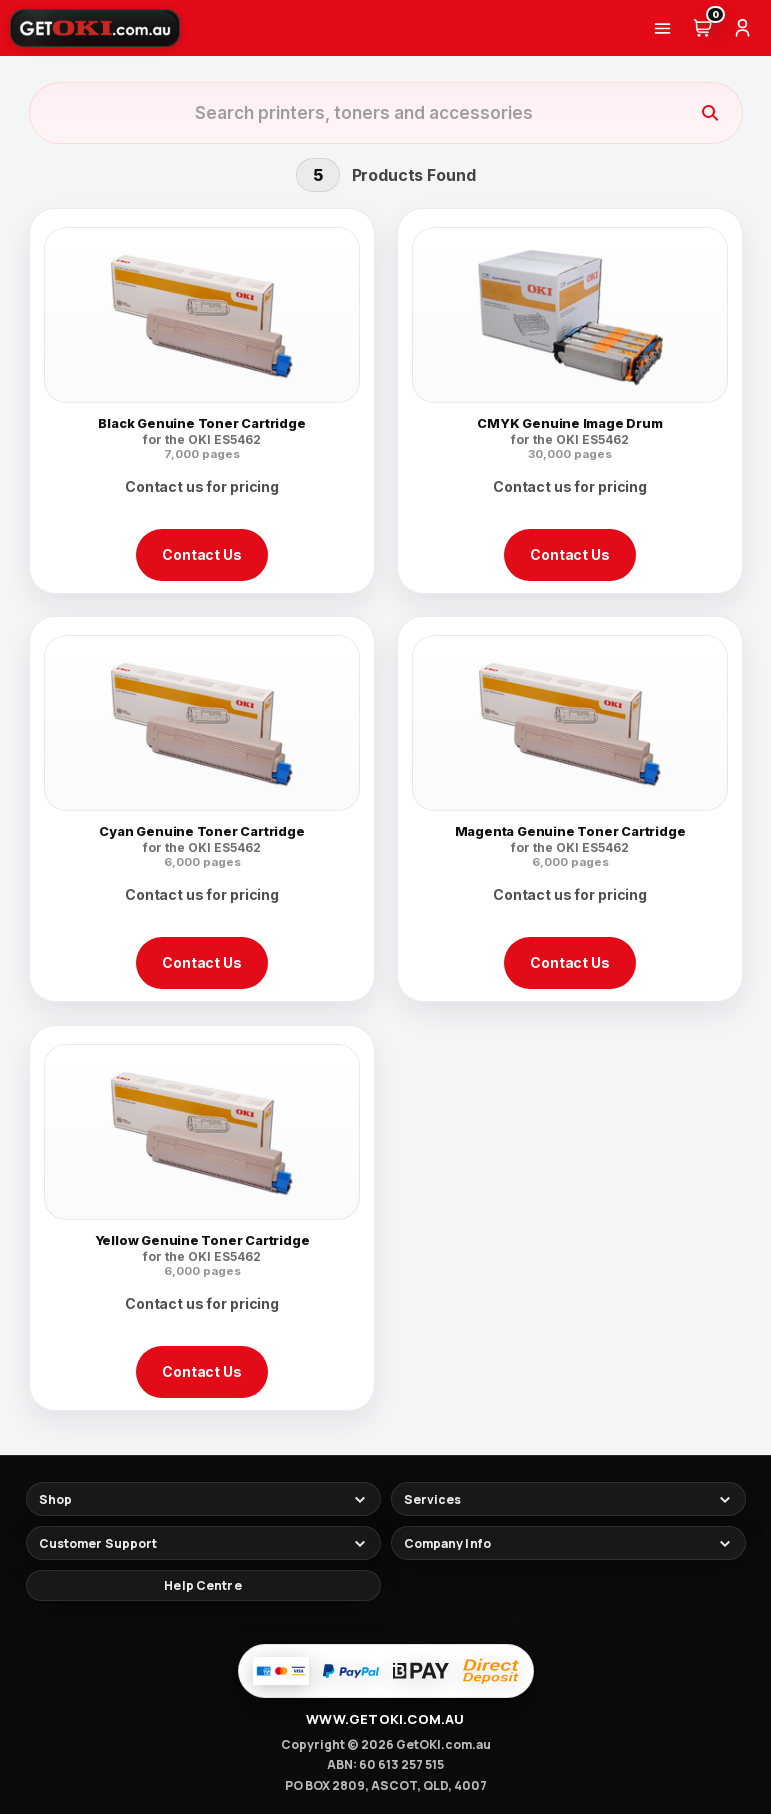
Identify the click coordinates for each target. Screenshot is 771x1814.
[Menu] (662, 28)
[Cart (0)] (702, 28)
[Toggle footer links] (203, 1499)
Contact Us (202, 554)
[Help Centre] (203, 1585)
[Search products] (364, 113)
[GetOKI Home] (95, 28)
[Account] (742, 28)
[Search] (710, 113)
